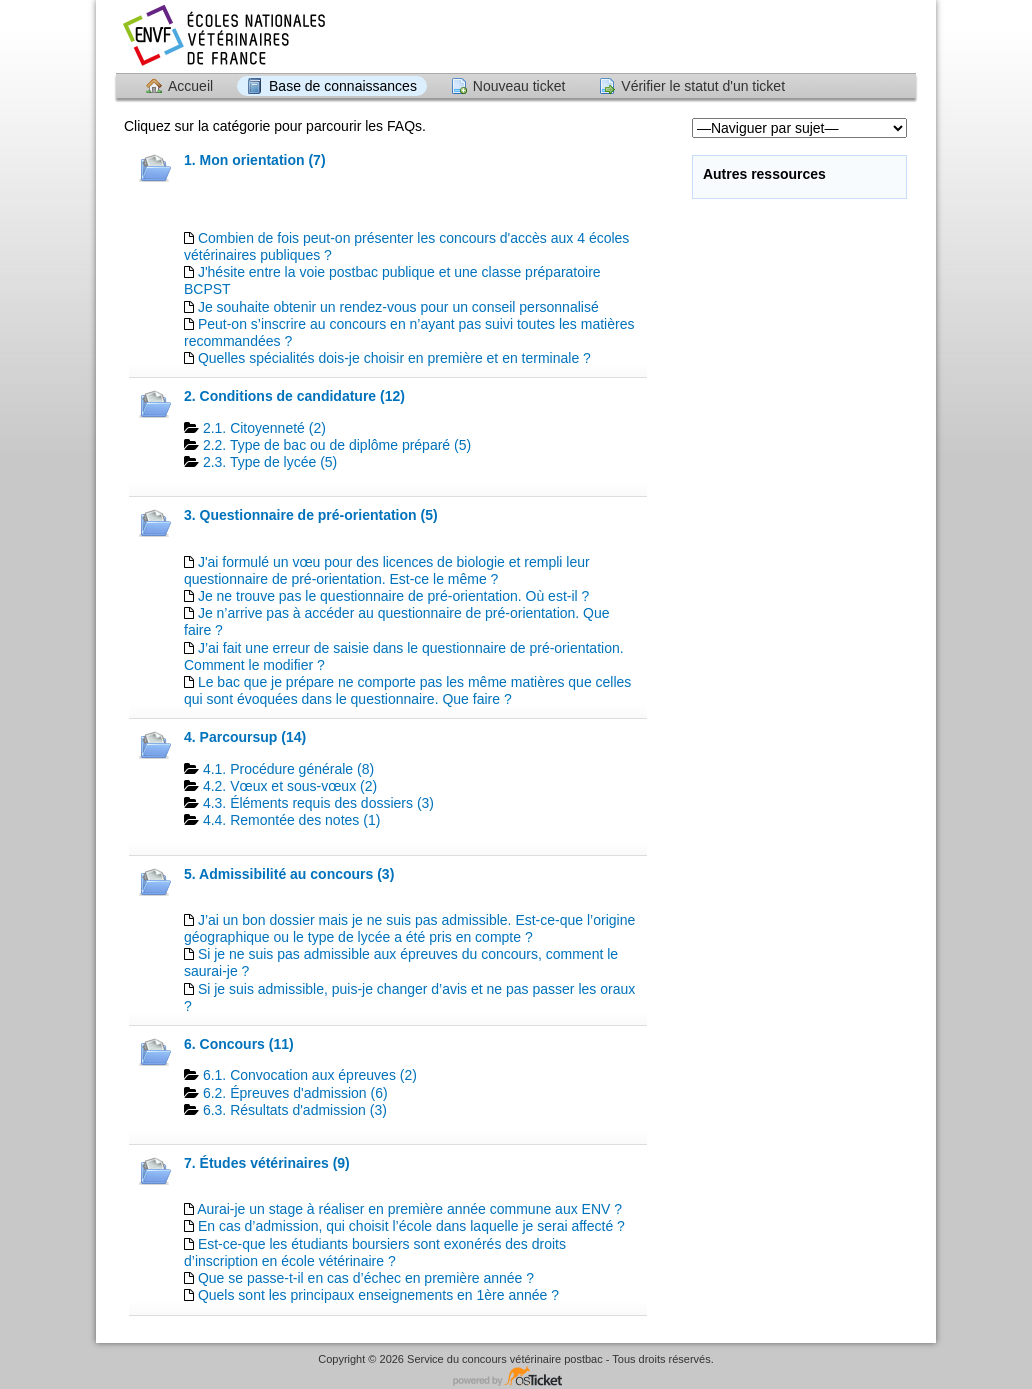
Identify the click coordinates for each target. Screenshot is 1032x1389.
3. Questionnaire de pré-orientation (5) (311, 515)
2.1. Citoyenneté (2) (264, 428)
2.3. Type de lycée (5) (270, 462)
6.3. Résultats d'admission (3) (295, 1110)
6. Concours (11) (239, 1044)
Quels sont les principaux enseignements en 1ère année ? (378, 1295)
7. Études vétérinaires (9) (267, 1163)
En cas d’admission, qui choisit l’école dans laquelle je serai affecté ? (411, 1226)
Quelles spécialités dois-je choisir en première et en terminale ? (394, 358)
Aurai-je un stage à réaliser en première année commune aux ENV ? (409, 1209)
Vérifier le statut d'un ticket (703, 86)
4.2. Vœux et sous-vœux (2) (290, 786)
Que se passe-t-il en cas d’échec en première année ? (366, 1278)
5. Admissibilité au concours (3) (289, 874)
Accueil (190, 86)
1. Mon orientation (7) (255, 160)
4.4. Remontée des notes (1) (291, 820)
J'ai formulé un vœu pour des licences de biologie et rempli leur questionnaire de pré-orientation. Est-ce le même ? (387, 570)
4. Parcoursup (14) (245, 737)
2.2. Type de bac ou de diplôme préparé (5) (337, 445)
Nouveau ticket (519, 86)
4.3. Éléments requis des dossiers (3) (318, 803)
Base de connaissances (343, 86)
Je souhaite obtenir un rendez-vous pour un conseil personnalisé (398, 307)
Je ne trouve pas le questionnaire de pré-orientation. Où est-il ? (393, 596)
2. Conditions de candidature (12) (294, 396)
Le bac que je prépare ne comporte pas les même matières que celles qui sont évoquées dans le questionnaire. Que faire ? (407, 690)
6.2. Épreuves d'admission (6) (295, 1093)
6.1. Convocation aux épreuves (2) (310, 1075)
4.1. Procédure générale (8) (288, 769)
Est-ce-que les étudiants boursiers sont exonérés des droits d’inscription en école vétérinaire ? (375, 1252)
